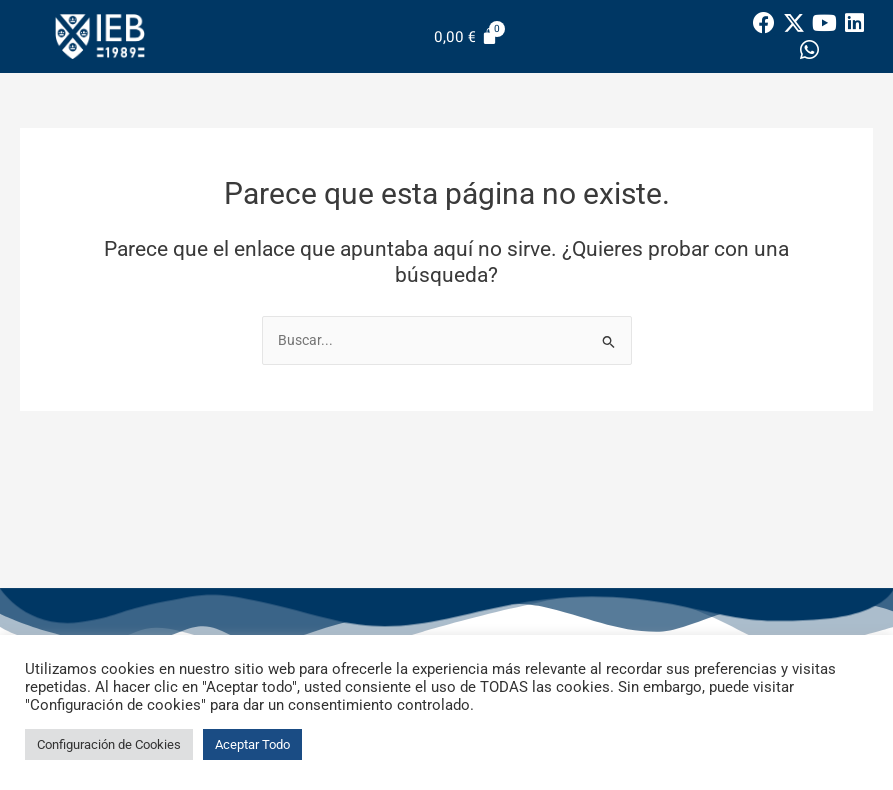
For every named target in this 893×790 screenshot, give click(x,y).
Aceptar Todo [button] (252, 744)
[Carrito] (466, 36)
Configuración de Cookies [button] (109, 744)
